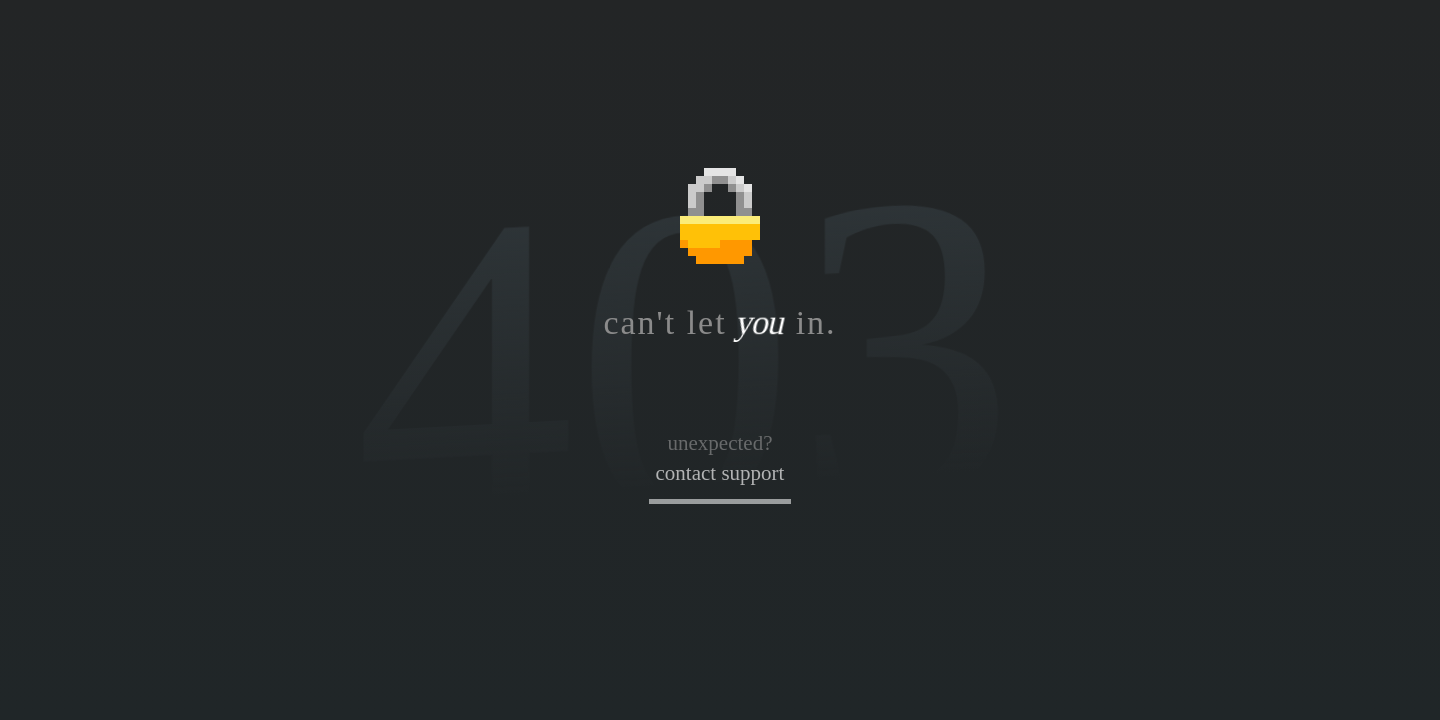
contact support (720, 473)
